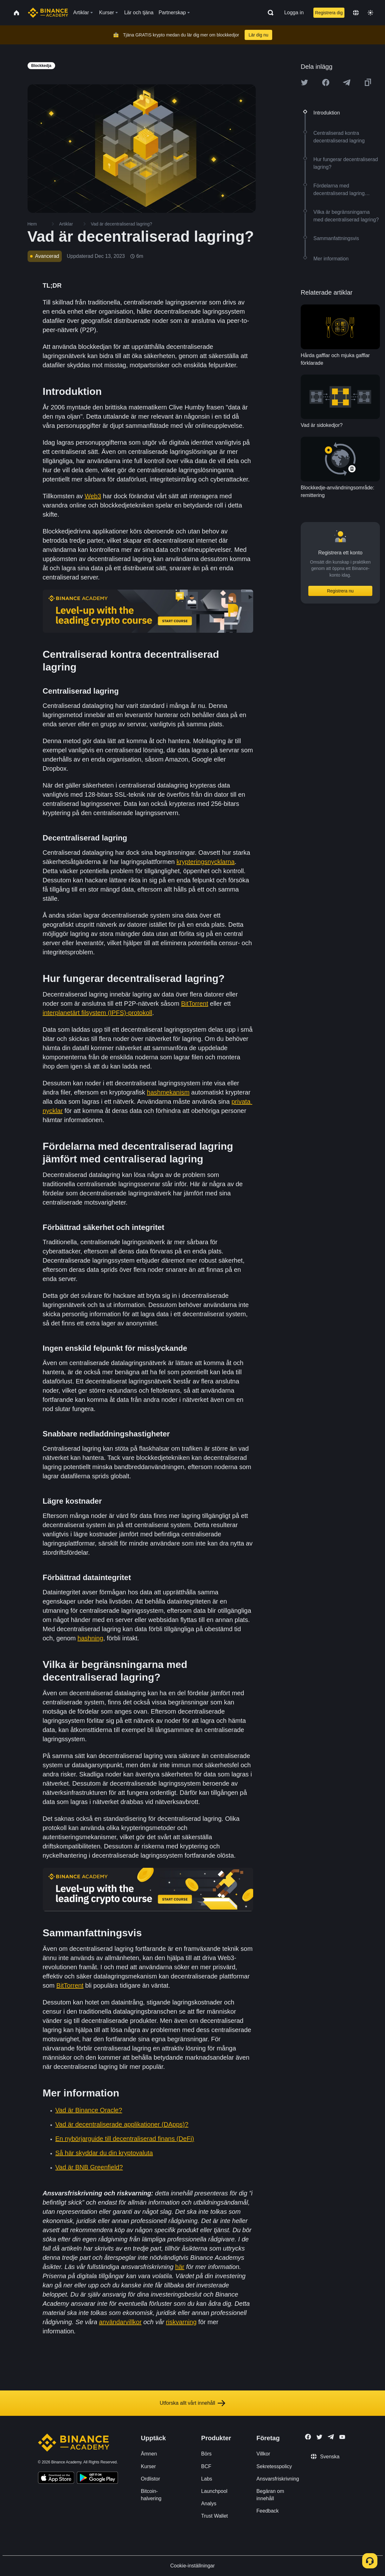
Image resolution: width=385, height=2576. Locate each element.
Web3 (93, 496)
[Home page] (48, 13)
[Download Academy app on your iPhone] (56, 2479)
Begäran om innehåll (270, 2494)
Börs (206, 2453)
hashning (90, 1638)
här (179, 2266)
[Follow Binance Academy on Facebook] (308, 2437)
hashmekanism (168, 1092)
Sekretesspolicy (274, 2466)
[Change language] (355, 12)
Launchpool (214, 2491)
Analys (208, 2503)
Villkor (263, 2453)
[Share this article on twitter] (304, 82)
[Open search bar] (268, 12)
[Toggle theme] (370, 12)
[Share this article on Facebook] (326, 82)
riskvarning (181, 2321)
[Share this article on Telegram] (346, 82)
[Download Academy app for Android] (97, 2479)
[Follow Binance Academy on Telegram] (331, 2437)
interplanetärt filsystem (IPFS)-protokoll (97, 1012)
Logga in (294, 12)
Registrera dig (329, 12)
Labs (206, 2478)
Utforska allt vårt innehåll (192, 2403)
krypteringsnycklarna (205, 861)
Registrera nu (340, 590)
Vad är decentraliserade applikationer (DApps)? (122, 2124)
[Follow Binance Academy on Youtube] (342, 2437)
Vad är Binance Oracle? (88, 2110)
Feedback (267, 2511)
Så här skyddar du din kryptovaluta (104, 2152)
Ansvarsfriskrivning (277, 2478)
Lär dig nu (258, 34)
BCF (206, 2466)
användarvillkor (120, 2321)
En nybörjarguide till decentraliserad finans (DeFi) (124, 2138)
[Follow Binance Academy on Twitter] (319, 2437)
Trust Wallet (214, 2516)
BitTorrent (194, 1003)
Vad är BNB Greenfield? (89, 2167)
